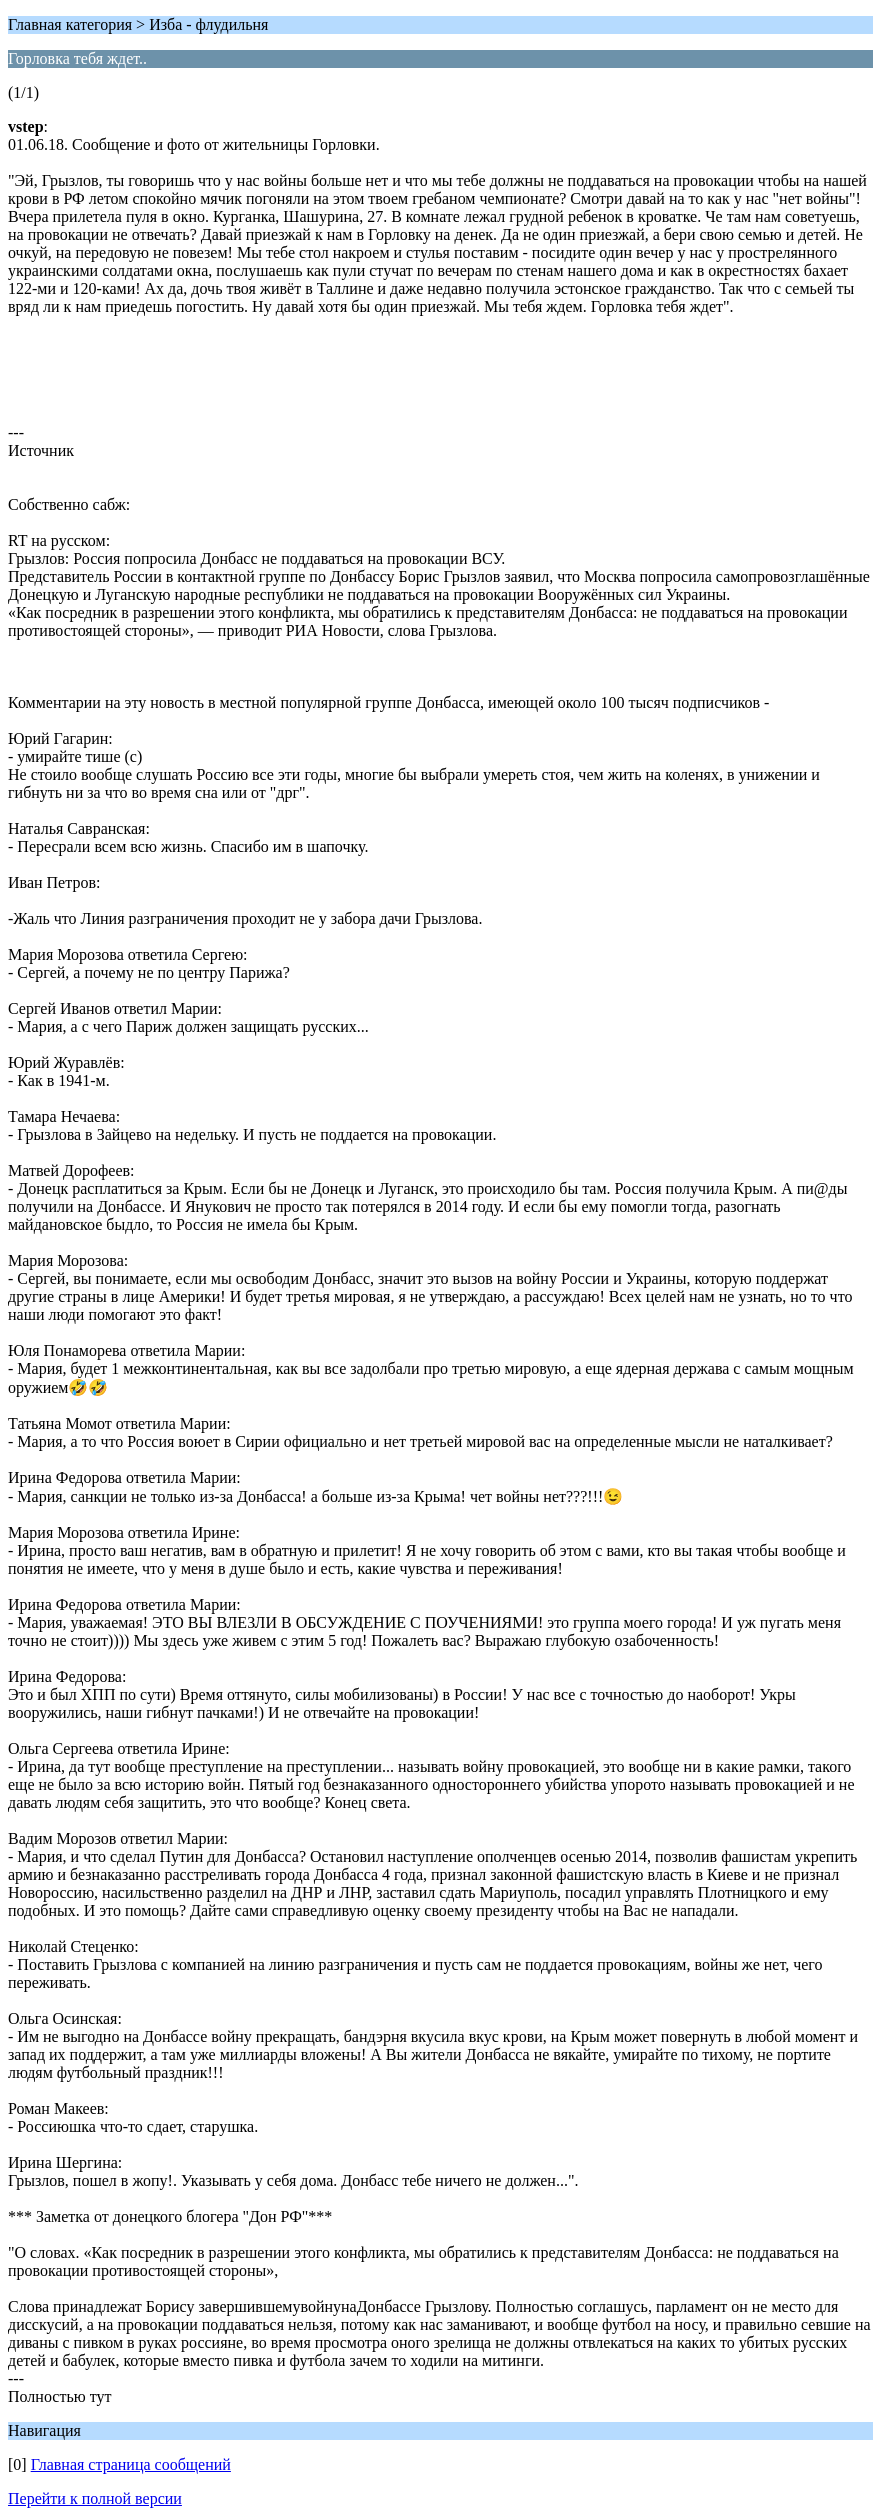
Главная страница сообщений (131, 2464)
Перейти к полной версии (95, 2498)
